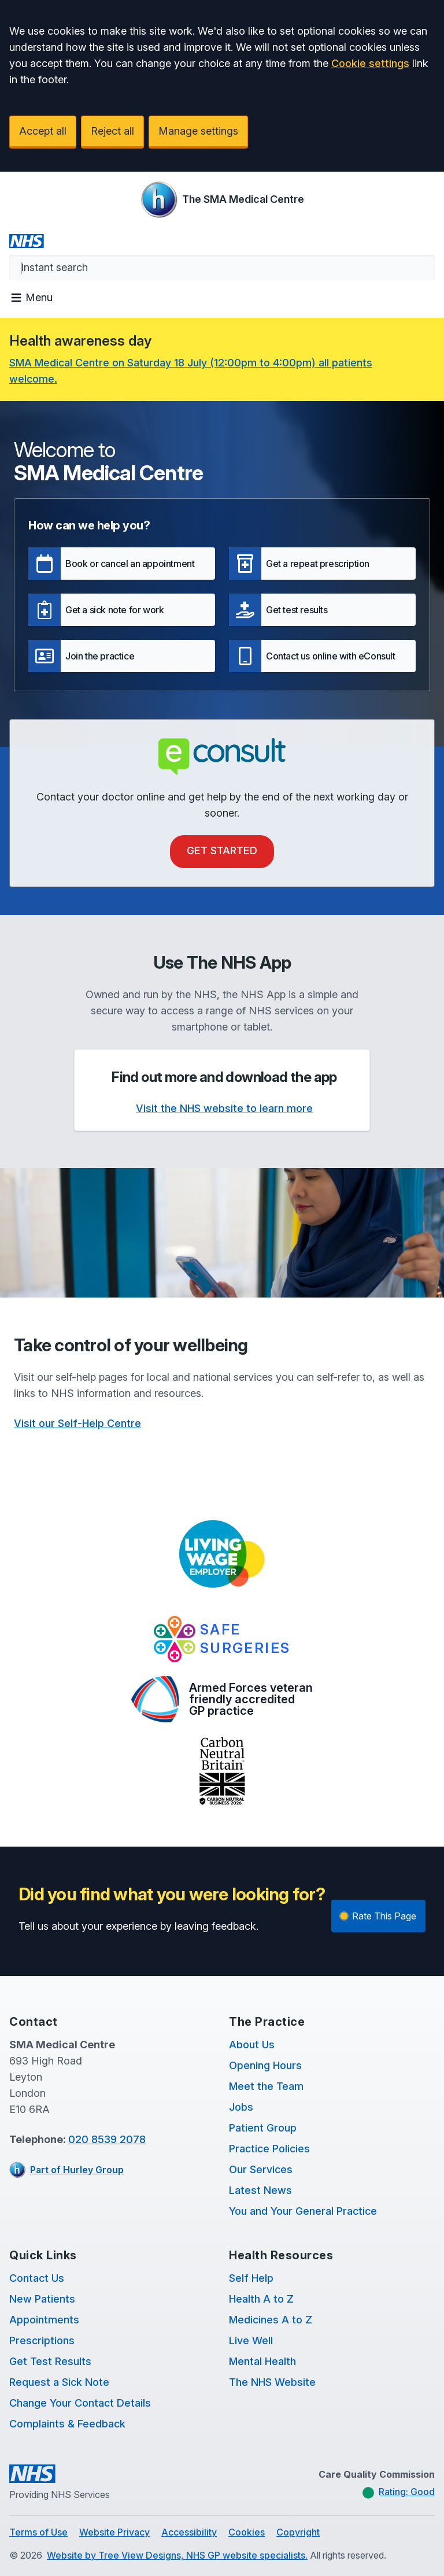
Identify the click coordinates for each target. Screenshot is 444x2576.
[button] (121, 563)
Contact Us (36, 2278)
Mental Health (262, 2361)
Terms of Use (38, 2532)
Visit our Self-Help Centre (77, 1423)
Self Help (251, 2278)
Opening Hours (265, 2065)
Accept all (42, 131)
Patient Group (263, 2128)
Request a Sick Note (59, 2382)
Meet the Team (266, 2086)
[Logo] (222, 199)
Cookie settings (370, 63)
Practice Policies (269, 2149)
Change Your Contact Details (80, 2403)
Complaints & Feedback (67, 2424)
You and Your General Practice (303, 2211)
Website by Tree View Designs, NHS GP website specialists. (177, 2555)
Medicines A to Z (270, 2320)
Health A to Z (261, 2299)
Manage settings (198, 131)
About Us (252, 2044)
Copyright (298, 2532)
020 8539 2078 (107, 2139)
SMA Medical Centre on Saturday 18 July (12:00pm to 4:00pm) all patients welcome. (190, 371)
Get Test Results (50, 2361)
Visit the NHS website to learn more (224, 1108)
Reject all (112, 131)
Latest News (260, 2190)
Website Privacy (114, 2532)
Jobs (241, 2107)
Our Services (261, 2169)
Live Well (251, 2340)
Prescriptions (42, 2340)
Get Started (222, 850)
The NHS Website (272, 2382)
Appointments (44, 2320)
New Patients (42, 2299)
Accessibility (189, 2532)
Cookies (246, 2532)
